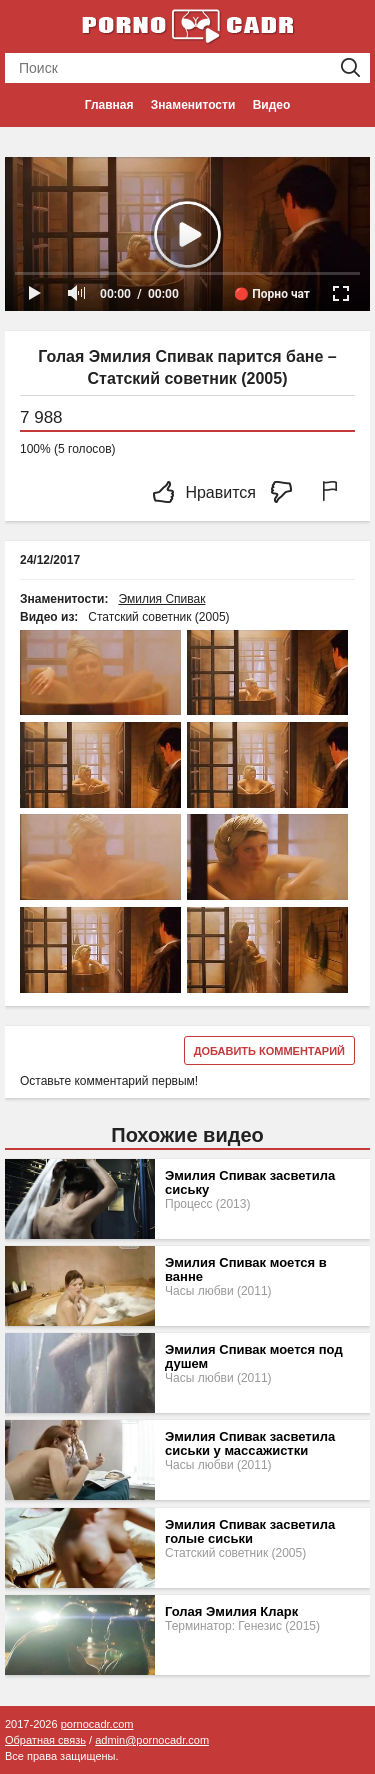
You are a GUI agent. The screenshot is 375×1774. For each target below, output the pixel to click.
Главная (109, 105)
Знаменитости (193, 105)
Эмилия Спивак (161, 599)
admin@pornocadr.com (152, 1740)
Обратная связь (45, 1740)
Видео (272, 105)
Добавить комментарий (269, 1051)
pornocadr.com (97, 1724)
